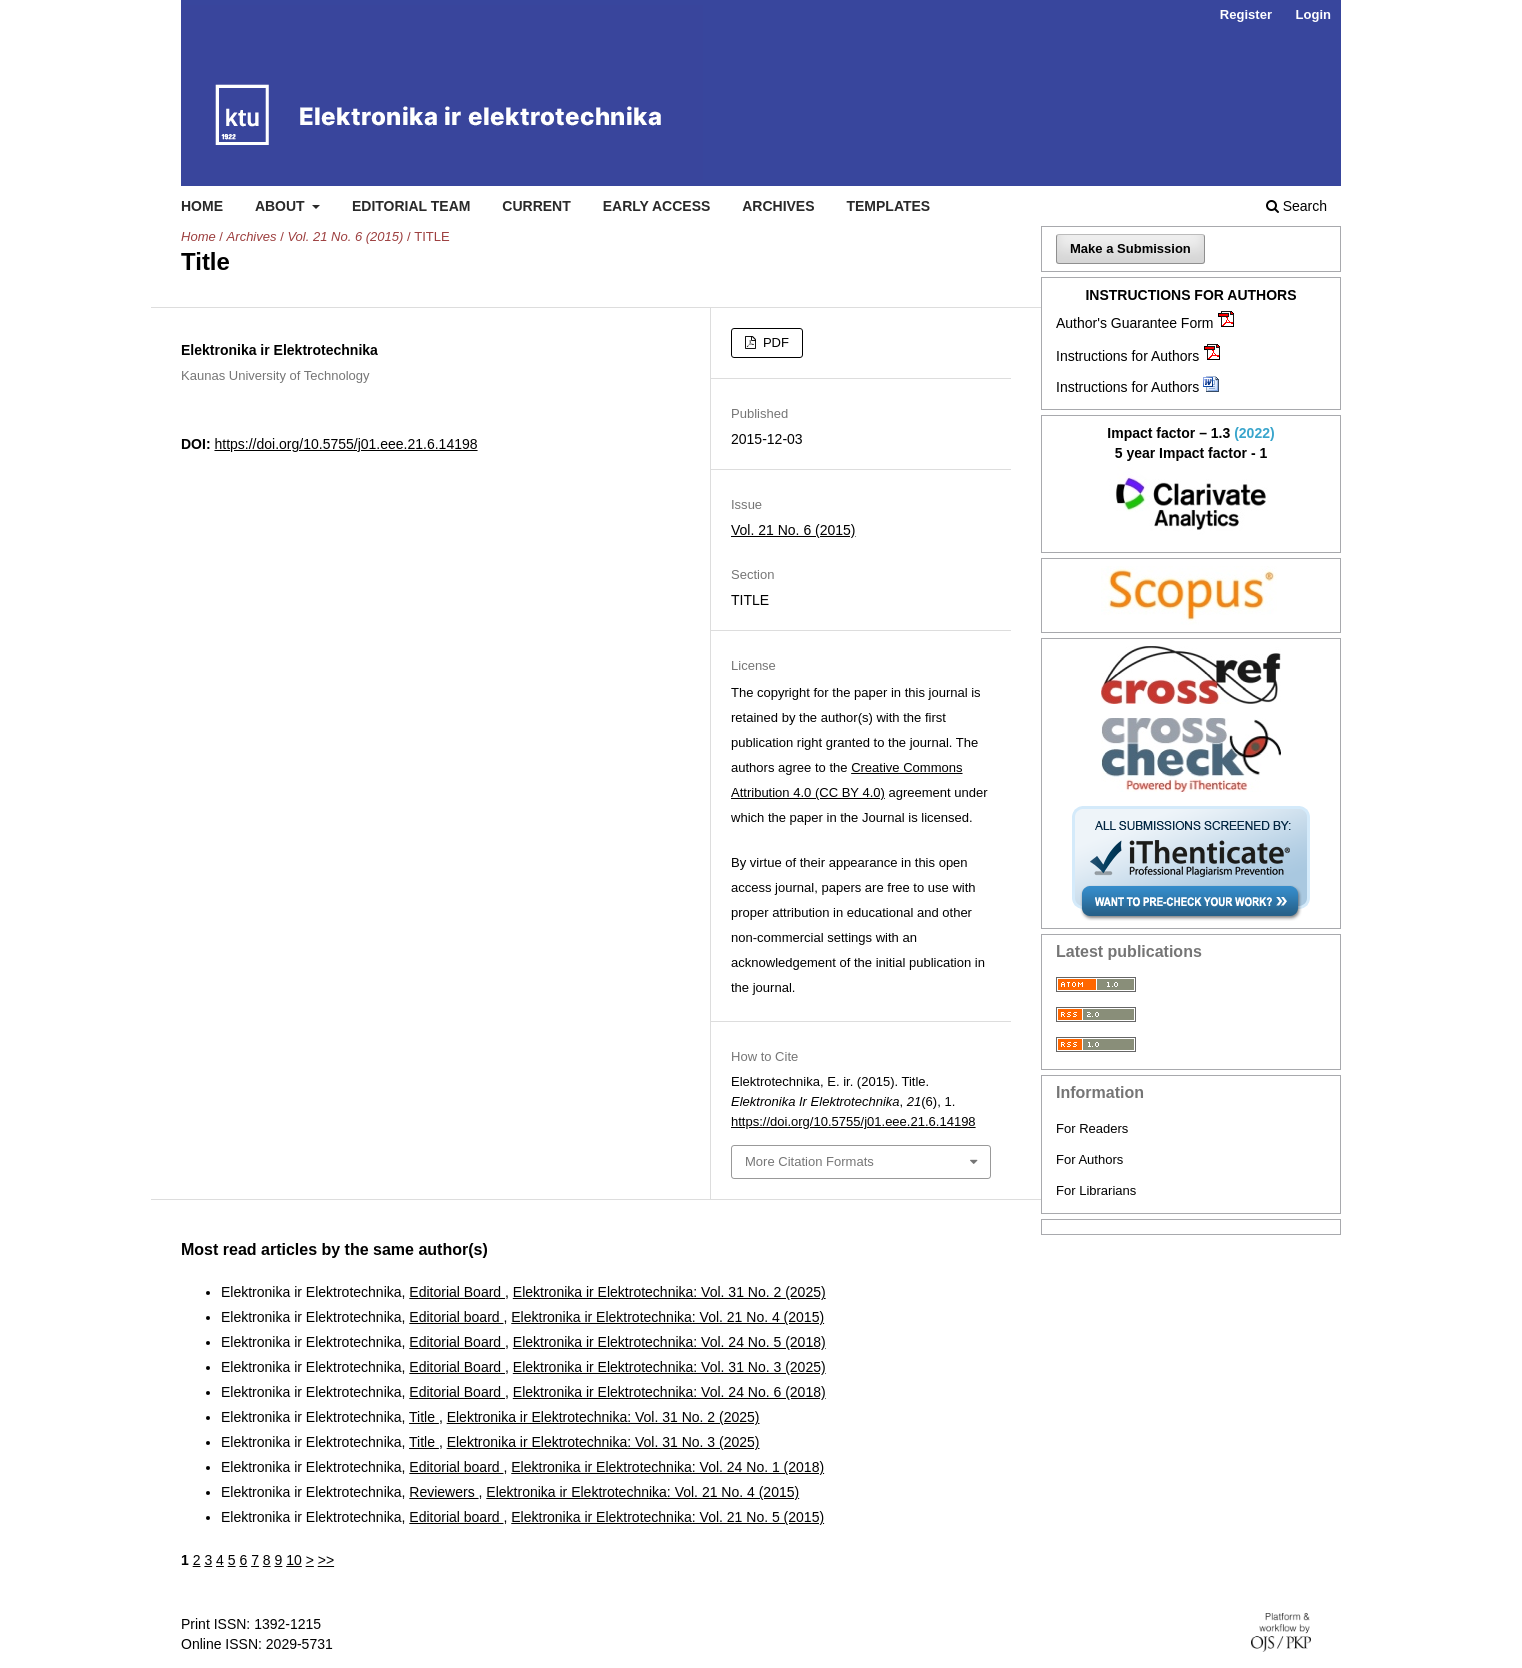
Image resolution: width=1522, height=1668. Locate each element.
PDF (774, 342)
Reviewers (443, 1492)
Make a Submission (1130, 248)
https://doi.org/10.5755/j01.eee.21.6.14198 (345, 444)
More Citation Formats (809, 1161)
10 (294, 1560)
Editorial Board (457, 1292)
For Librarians (1096, 1190)
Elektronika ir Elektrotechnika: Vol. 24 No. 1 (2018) (667, 1467)
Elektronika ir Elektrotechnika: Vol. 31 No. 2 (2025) (669, 1292)
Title (424, 1417)
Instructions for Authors (1127, 356)
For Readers (1092, 1128)
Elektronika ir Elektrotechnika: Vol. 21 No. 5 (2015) (667, 1517)
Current (536, 206)
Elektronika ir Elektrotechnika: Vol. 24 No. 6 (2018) (669, 1392)
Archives (778, 206)
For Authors (1089, 1159)
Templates (888, 206)
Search (1296, 206)
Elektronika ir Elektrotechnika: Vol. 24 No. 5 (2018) (669, 1342)
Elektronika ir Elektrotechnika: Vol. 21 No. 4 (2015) (667, 1317)
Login (1313, 14)
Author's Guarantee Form (1135, 323)
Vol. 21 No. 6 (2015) (345, 236)
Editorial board (456, 1317)
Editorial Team (411, 206)
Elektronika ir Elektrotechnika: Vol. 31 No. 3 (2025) (669, 1367)
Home (202, 206)
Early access (657, 206)
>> (326, 1560)
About (282, 206)
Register (1246, 14)
